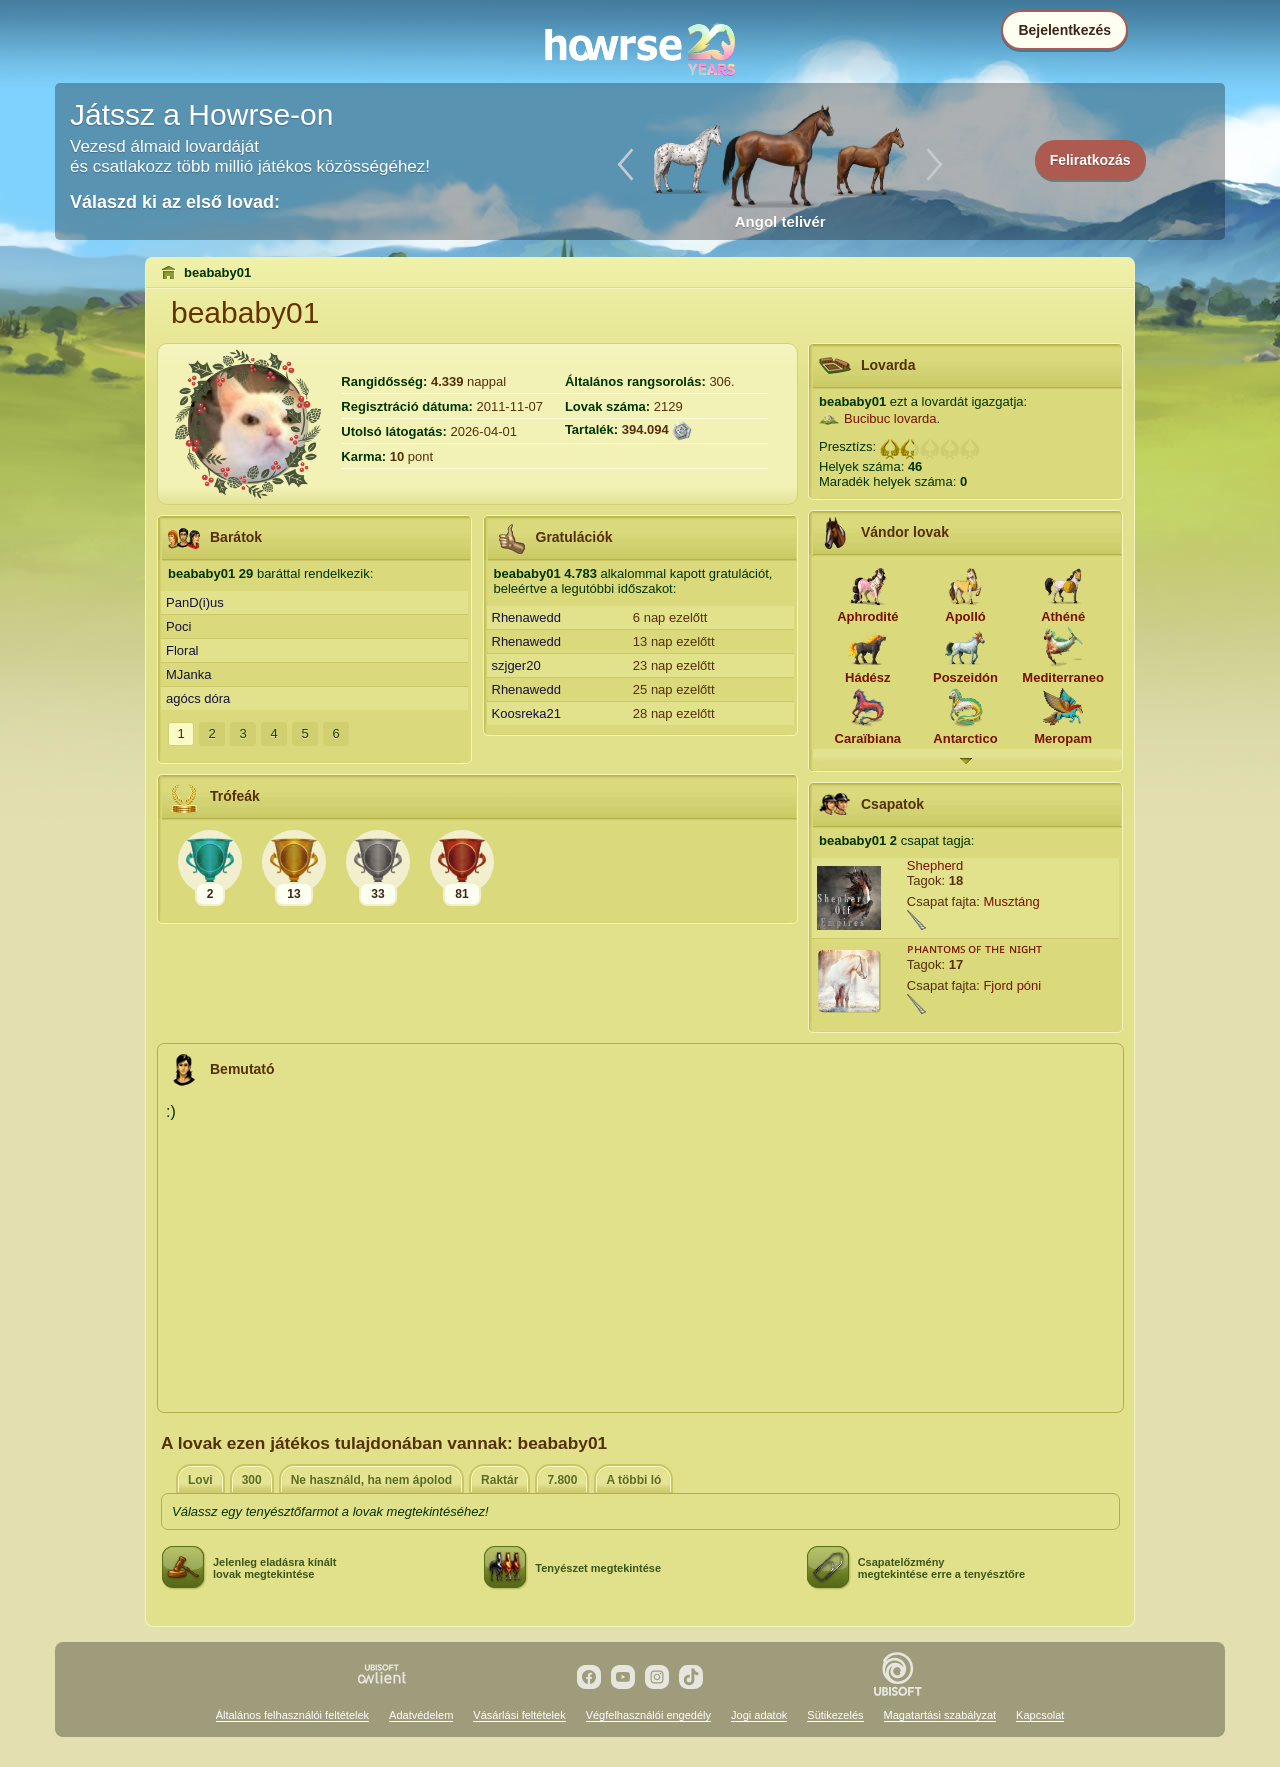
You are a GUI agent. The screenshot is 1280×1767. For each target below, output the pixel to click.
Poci (178, 626)
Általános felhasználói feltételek (292, 1715)
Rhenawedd (526, 617)
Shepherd (935, 865)
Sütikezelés (835, 1715)
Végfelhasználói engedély (648, 1715)
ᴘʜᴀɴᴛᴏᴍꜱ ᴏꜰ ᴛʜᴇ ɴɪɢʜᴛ (974, 948)
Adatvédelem (421, 1715)
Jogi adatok (759, 1715)
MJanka (189, 674)
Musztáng (1011, 901)
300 (252, 1480)
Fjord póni (1012, 985)
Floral (182, 650)
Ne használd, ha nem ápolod (371, 1480)
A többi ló (633, 1480)
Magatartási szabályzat (940, 1715)
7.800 (562, 1480)
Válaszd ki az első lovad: (175, 202)
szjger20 (516, 665)
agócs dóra (198, 698)
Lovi (200, 1480)
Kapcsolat (1040, 1715)
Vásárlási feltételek (519, 1715)
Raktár (499, 1480)
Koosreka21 (526, 713)
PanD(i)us (195, 602)
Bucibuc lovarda (890, 418)
